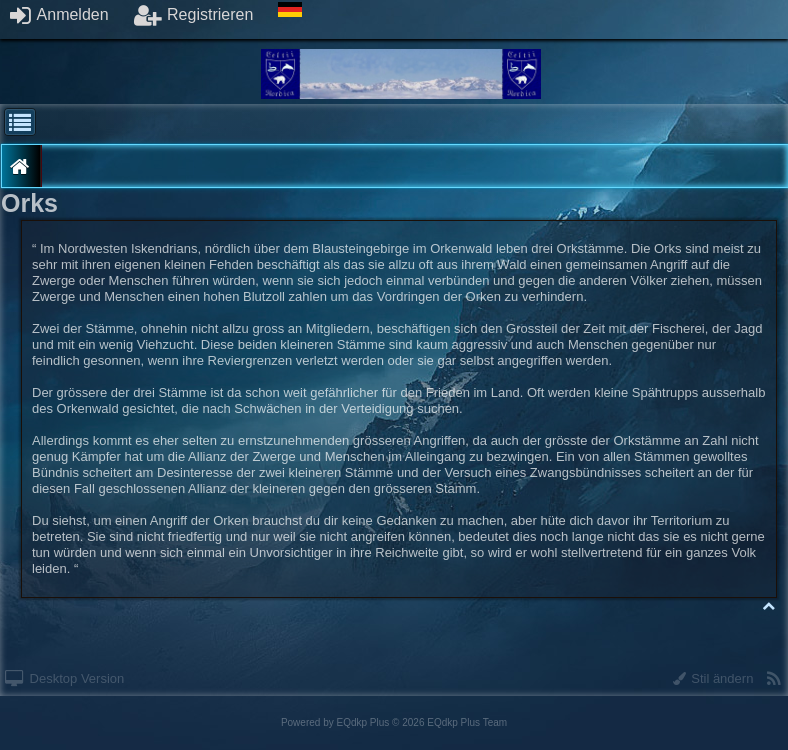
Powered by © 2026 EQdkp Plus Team (394, 722)
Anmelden (59, 14)
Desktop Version (64, 678)
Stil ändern (713, 678)
